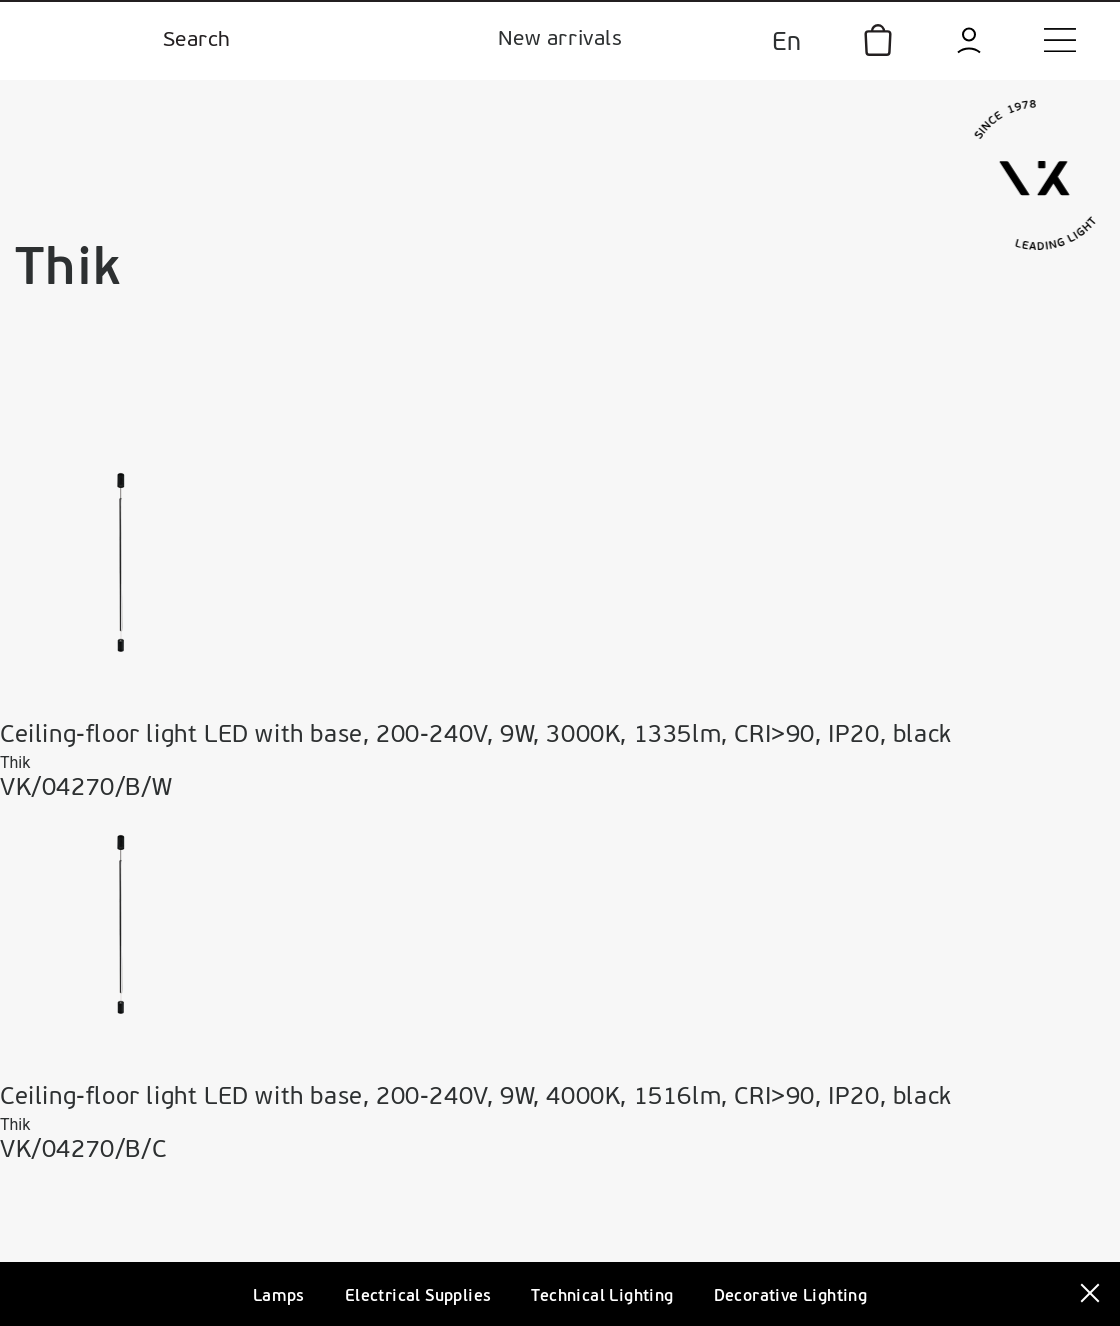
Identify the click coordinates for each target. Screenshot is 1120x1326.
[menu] (1060, 40)
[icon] (878, 40)
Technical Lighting (602, 1297)
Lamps (279, 1297)
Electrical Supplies (418, 1297)
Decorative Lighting (791, 1297)
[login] (968, 40)
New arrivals (560, 39)
